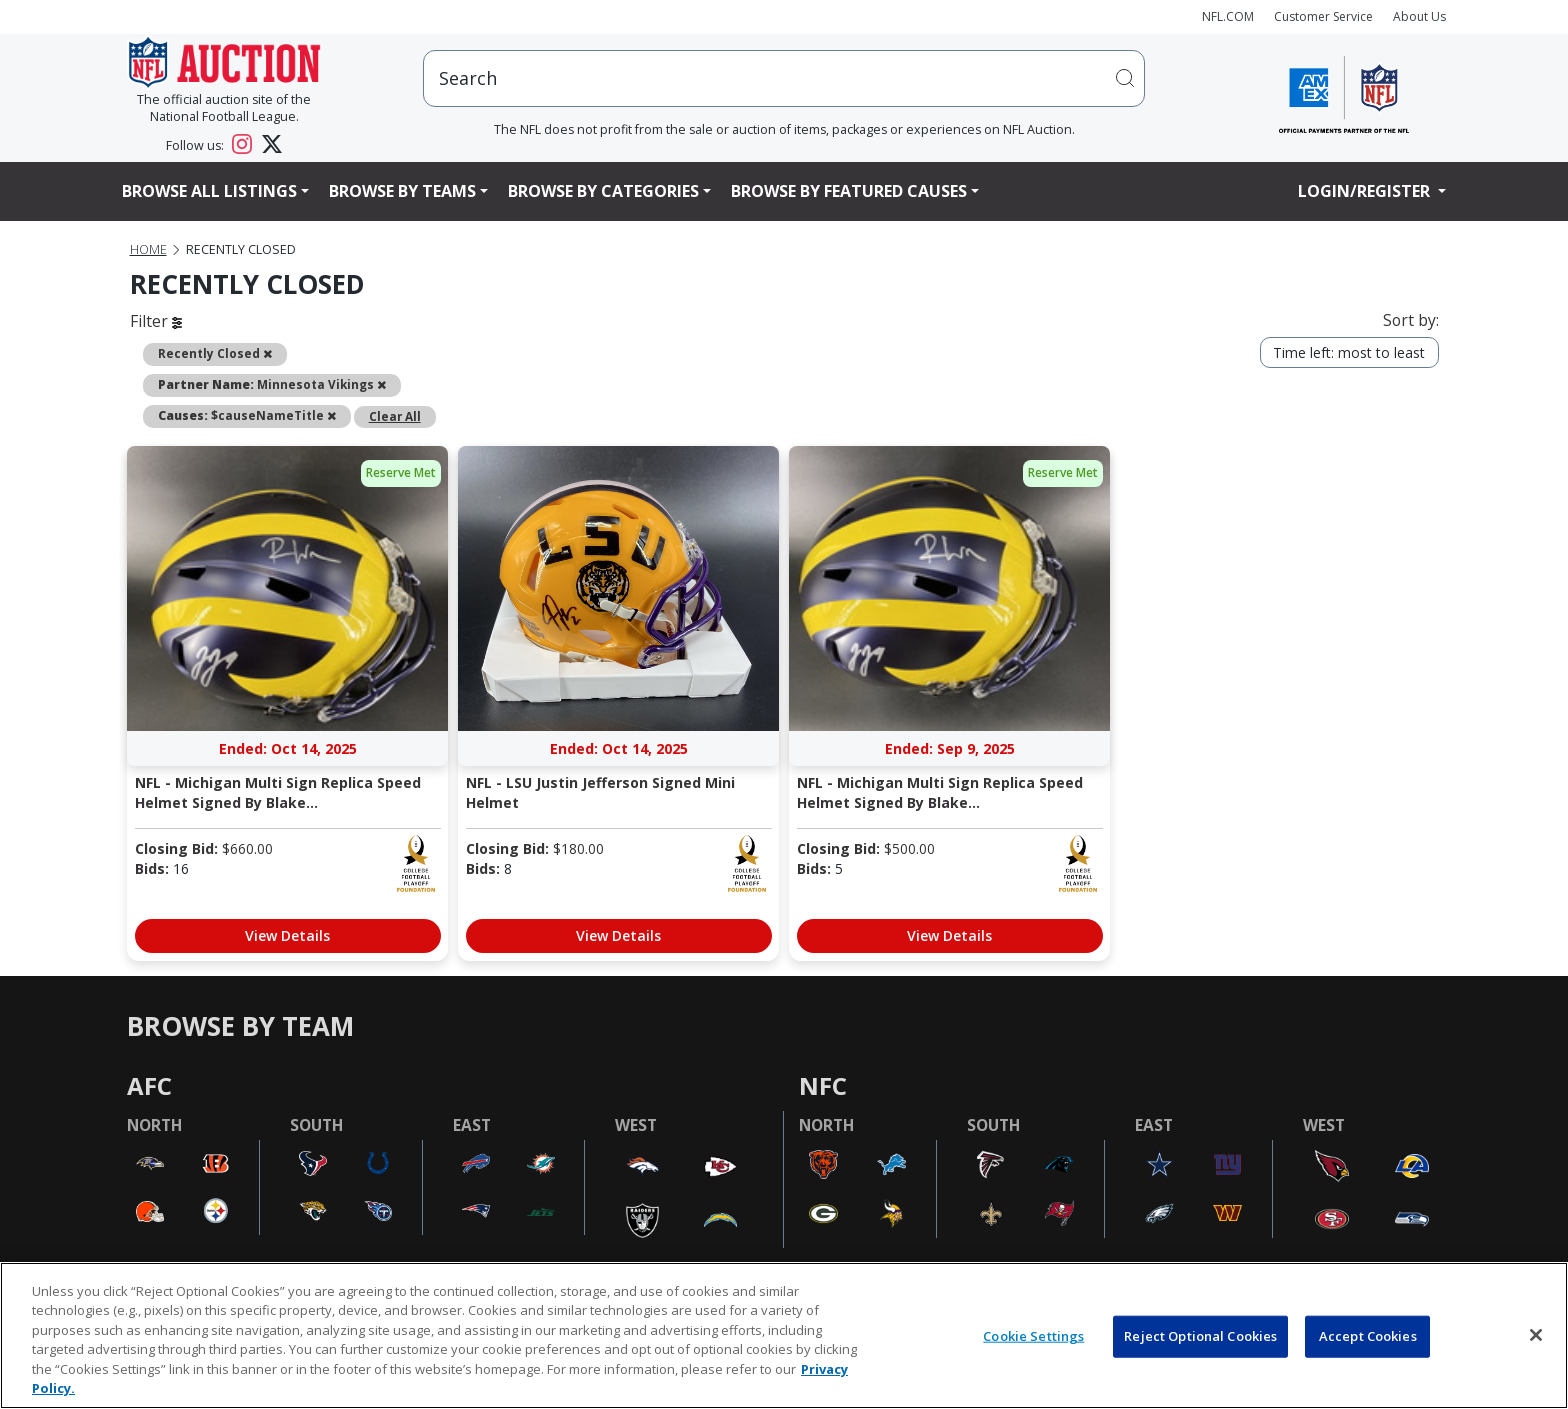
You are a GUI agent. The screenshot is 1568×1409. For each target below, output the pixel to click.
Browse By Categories (603, 191)
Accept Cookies (1368, 1336)
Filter (156, 321)
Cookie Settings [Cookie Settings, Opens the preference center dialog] (1033, 1336)
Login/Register (1366, 191)
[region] (784, 1335)
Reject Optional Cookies (1200, 1336)
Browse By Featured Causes (849, 191)
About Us (1419, 16)
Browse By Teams (402, 191)
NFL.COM (1228, 16)
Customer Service (1323, 16)
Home (148, 249)
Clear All (395, 416)
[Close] (1536, 1335)
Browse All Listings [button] (209, 191)
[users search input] (784, 78)
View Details (287, 935)
